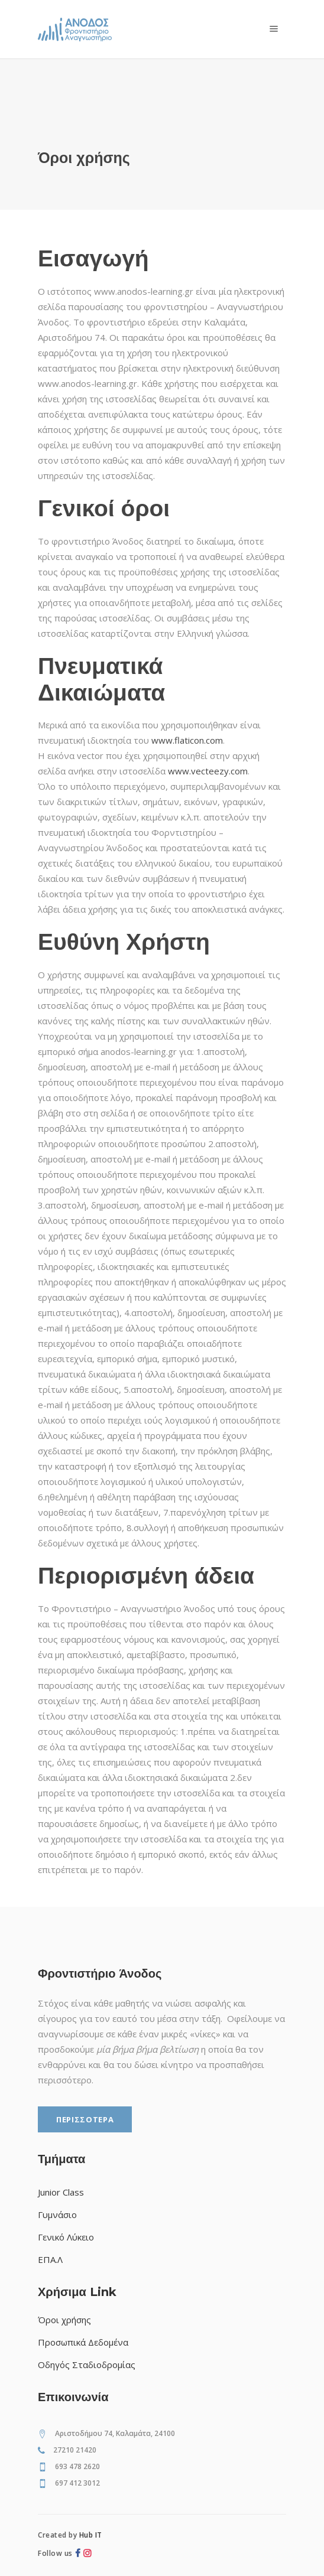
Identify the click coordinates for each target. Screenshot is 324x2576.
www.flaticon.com (187, 740)
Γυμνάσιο (57, 2214)
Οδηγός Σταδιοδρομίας (86, 2364)
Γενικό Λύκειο (66, 2237)
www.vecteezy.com (208, 771)
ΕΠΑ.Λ (50, 2259)
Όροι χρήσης (64, 2320)
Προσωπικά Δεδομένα (83, 2342)
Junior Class (61, 2192)
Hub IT (90, 2535)
